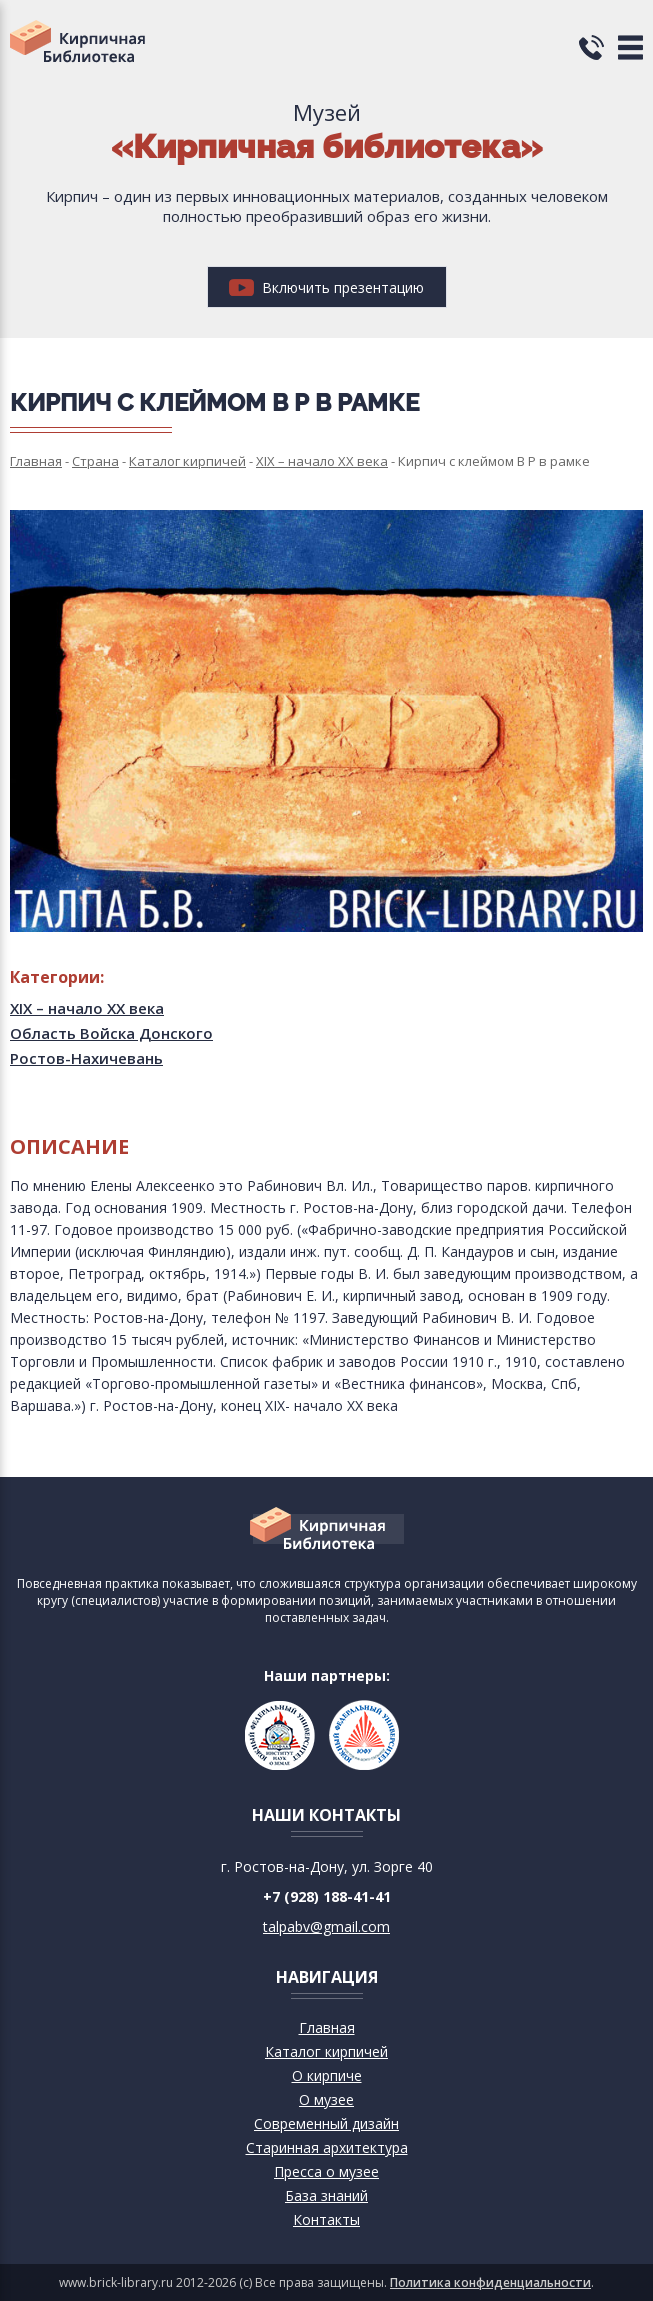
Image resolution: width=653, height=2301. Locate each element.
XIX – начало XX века (87, 1008)
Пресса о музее (326, 2171)
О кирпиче (327, 2075)
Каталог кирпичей (326, 2051)
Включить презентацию (326, 287)
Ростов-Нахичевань (86, 1058)
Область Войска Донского (111, 1033)
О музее (326, 2099)
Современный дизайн (326, 2123)
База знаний (326, 2195)
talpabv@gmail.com (326, 1926)
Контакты (326, 2219)
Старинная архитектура (327, 2147)
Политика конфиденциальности (490, 2282)
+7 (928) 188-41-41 (327, 1896)
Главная (327, 2027)
